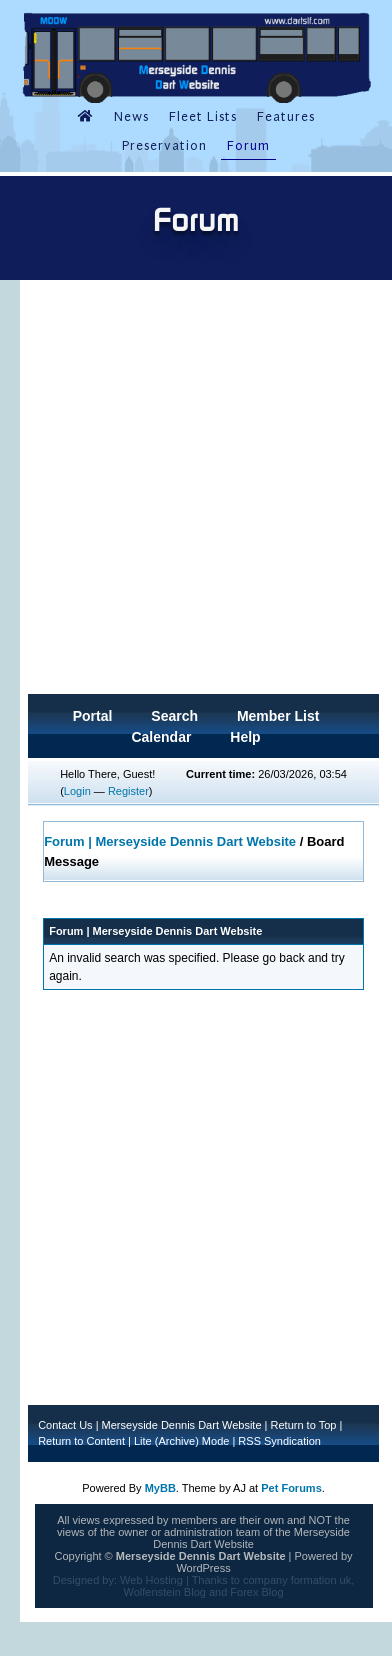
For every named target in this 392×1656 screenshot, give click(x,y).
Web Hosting (151, 1580)
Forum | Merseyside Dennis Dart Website (170, 841)
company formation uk (297, 1580)
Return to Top (304, 1425)
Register (128, 791)
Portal (93, 716)
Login (77, 791)
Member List (278, 716)
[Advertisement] (192, 493)
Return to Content (81, 1441)
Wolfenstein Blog (165, 1592)
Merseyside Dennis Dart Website (182, 1425)
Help (245, 737)
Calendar (161, 737)
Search (174, 716)
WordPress (203, 1568)
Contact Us (65, 1425)
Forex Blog (256, 1592)
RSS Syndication (279, 1441)
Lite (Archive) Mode (181, 1441)
